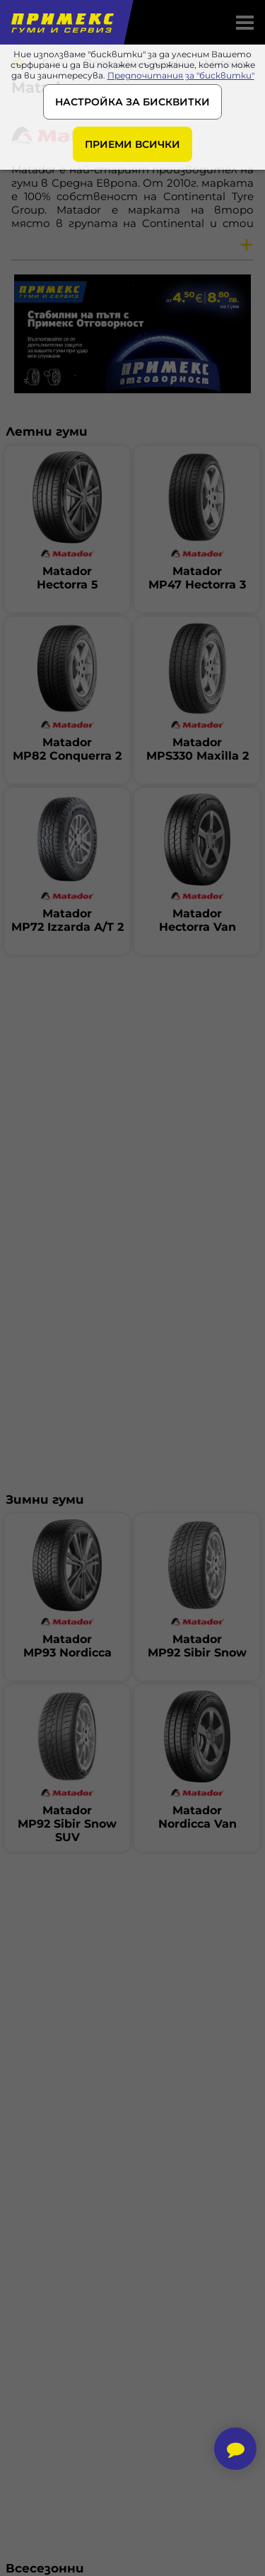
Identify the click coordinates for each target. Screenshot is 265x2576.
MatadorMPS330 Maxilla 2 (197, 749)
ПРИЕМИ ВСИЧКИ (132, 144)
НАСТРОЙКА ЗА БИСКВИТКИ (132, 101)
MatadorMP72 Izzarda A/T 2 (67, 920)
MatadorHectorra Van (197, 920)
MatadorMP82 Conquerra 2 (67, 749)
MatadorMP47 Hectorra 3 (197, 577)
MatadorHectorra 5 (67, 577)
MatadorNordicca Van (197, 1817)
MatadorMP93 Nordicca (67, 1645)
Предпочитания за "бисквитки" (180, 75)
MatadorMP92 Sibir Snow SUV (67, 1824)
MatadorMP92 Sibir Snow (197, 1645)
